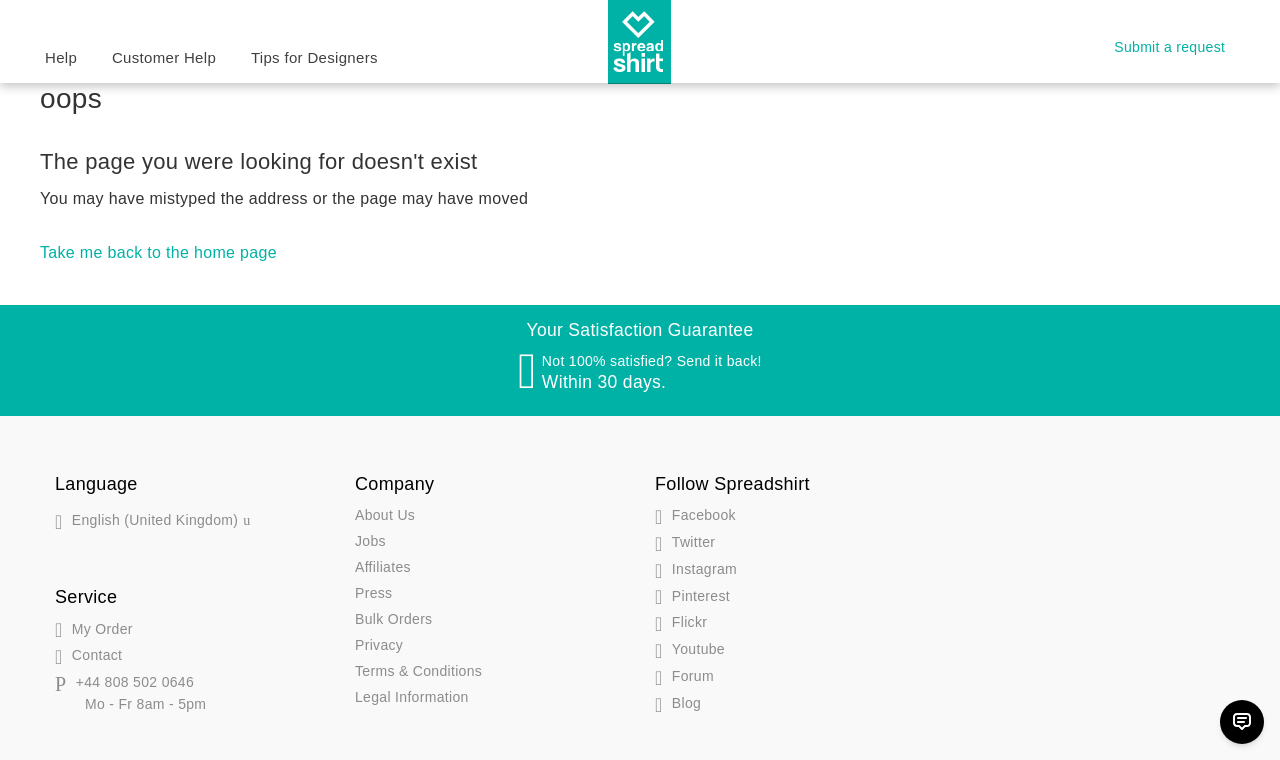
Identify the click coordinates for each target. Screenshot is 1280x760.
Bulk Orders (393, 619)
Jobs (370, 541)
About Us (385, 515)
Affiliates (383, 567)
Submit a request (1169, 47)
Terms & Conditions (418, 671)
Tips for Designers (314, 57)
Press (373, 593)
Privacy (379, 645)
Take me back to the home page (158, 252)
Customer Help (164, 57)
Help (61, 57)
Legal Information (412, 697)
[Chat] (1242, 722)
